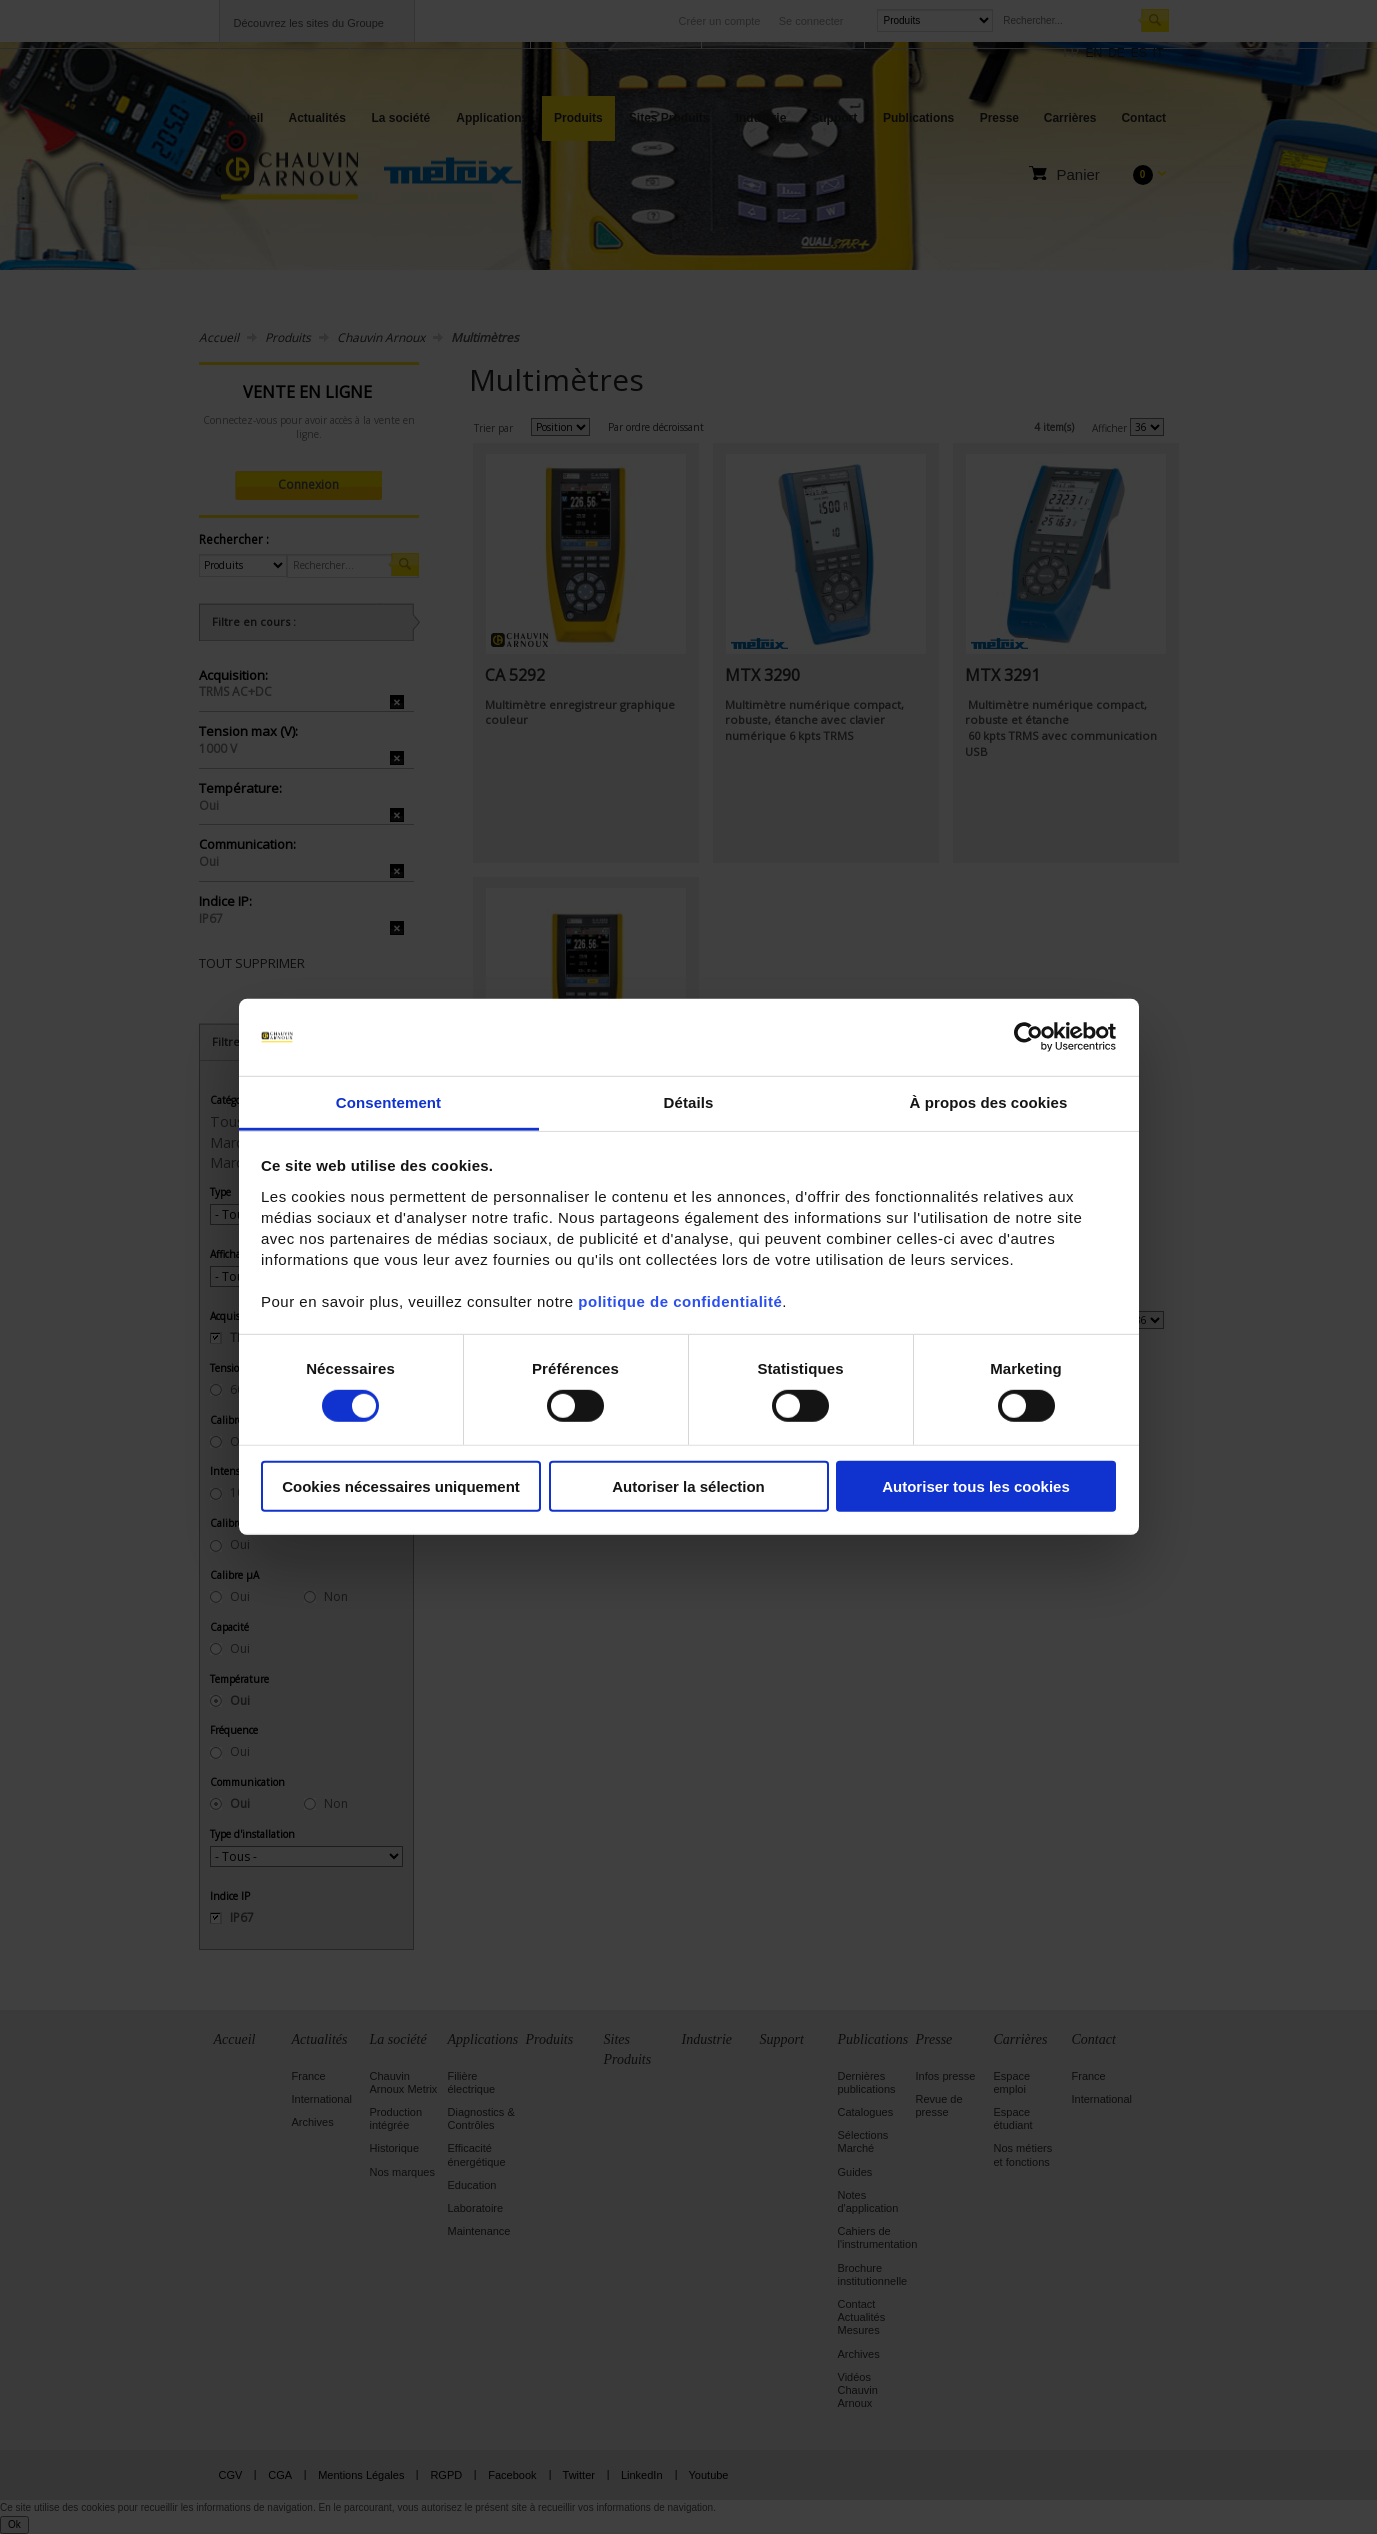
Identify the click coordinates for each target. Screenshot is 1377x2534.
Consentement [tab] (388, 1102)
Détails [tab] (689, 1102)
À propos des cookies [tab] (989, 1102)
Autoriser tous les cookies (976, 1485)
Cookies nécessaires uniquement (401, 1485)
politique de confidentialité (680, 1301)
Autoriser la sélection (688, 1485)
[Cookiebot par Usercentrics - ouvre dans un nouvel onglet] (1028, 1037)
